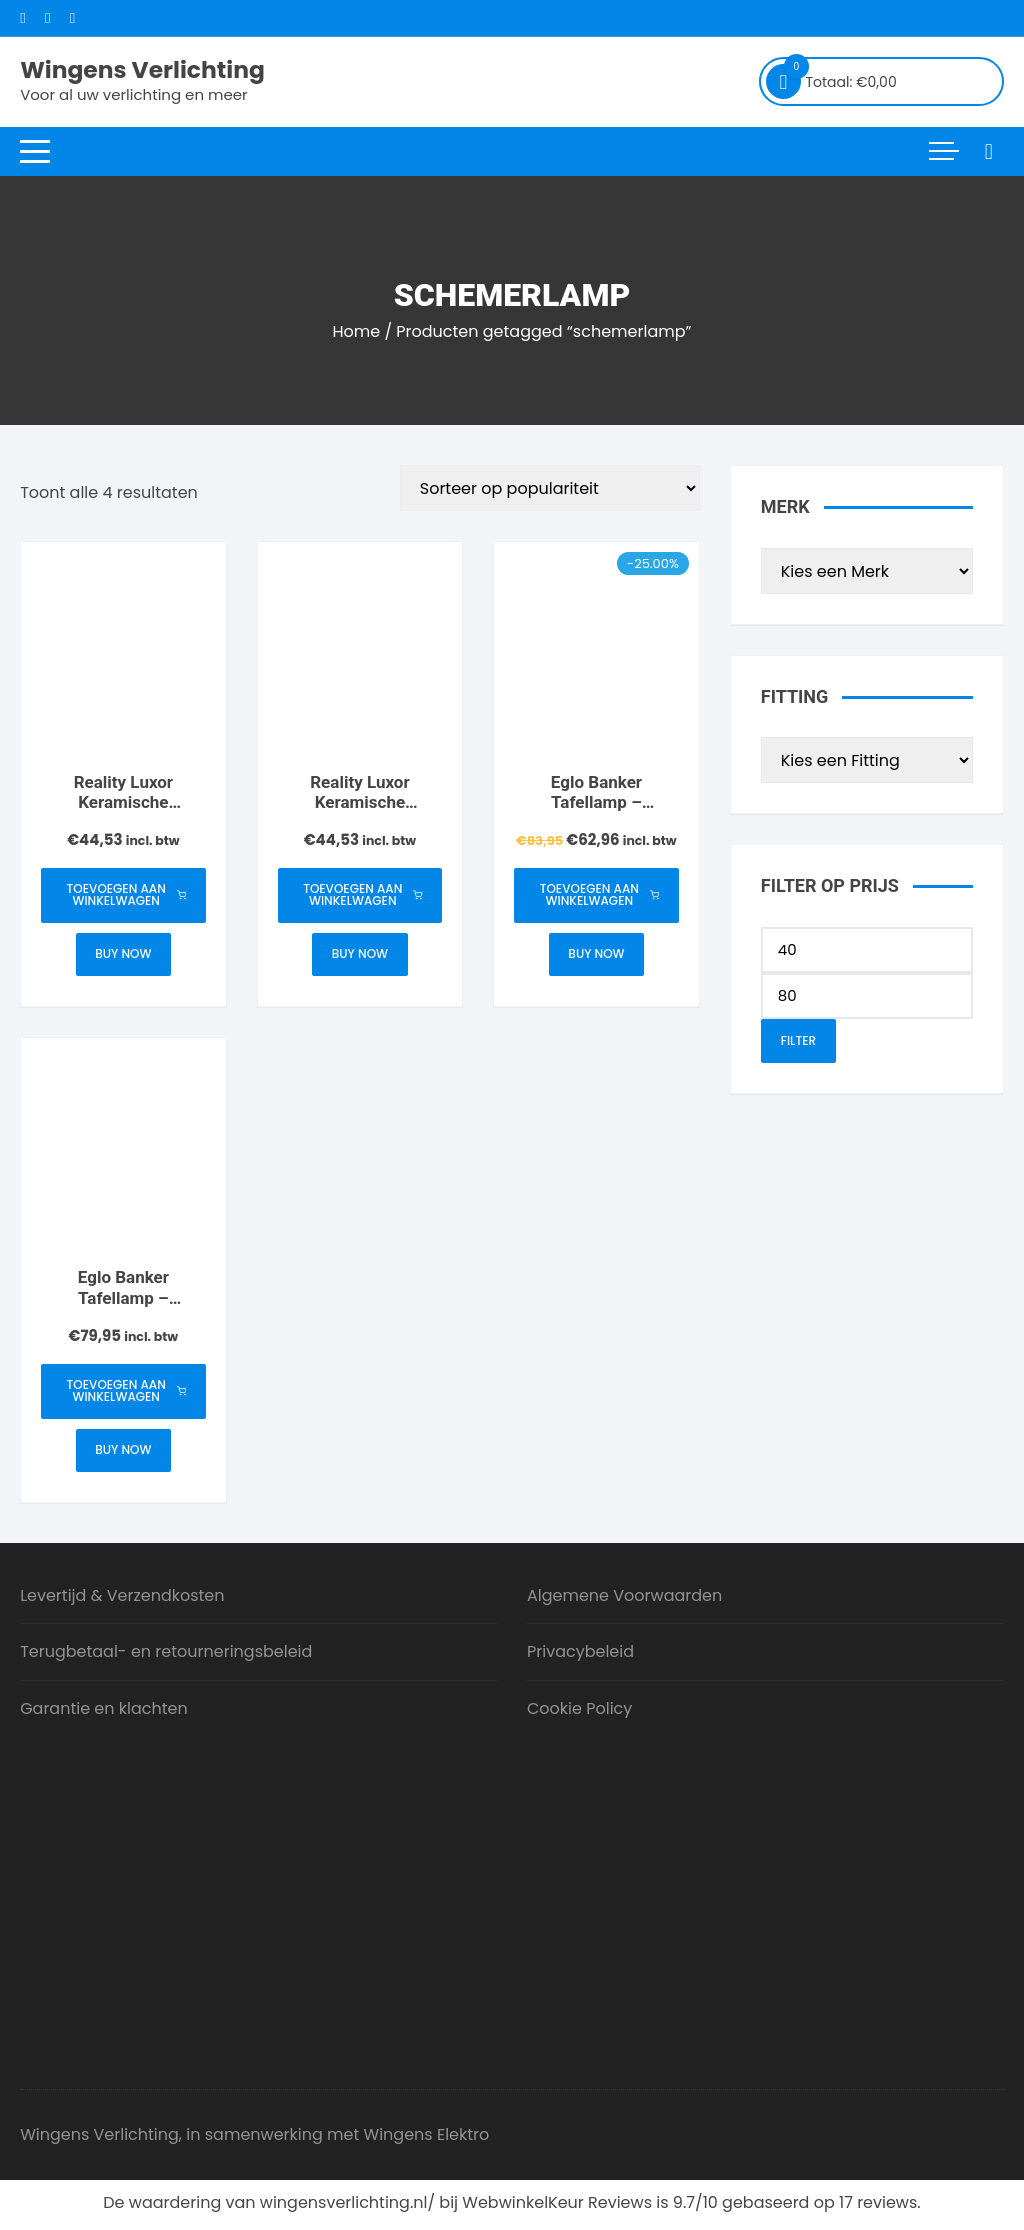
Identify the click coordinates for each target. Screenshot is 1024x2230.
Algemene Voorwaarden (624, 1599)
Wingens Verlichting (145, 69)
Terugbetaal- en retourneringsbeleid (166, 1655)
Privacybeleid (580, 1655)
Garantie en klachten (104, 1712)
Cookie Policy (579, 1712)
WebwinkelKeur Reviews (557, 2206)
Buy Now (123, 955)
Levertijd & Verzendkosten (122, 1599)
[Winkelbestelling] (550, 488)
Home (356, 331)
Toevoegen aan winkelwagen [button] (126, 895)
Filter (798, 1040)
